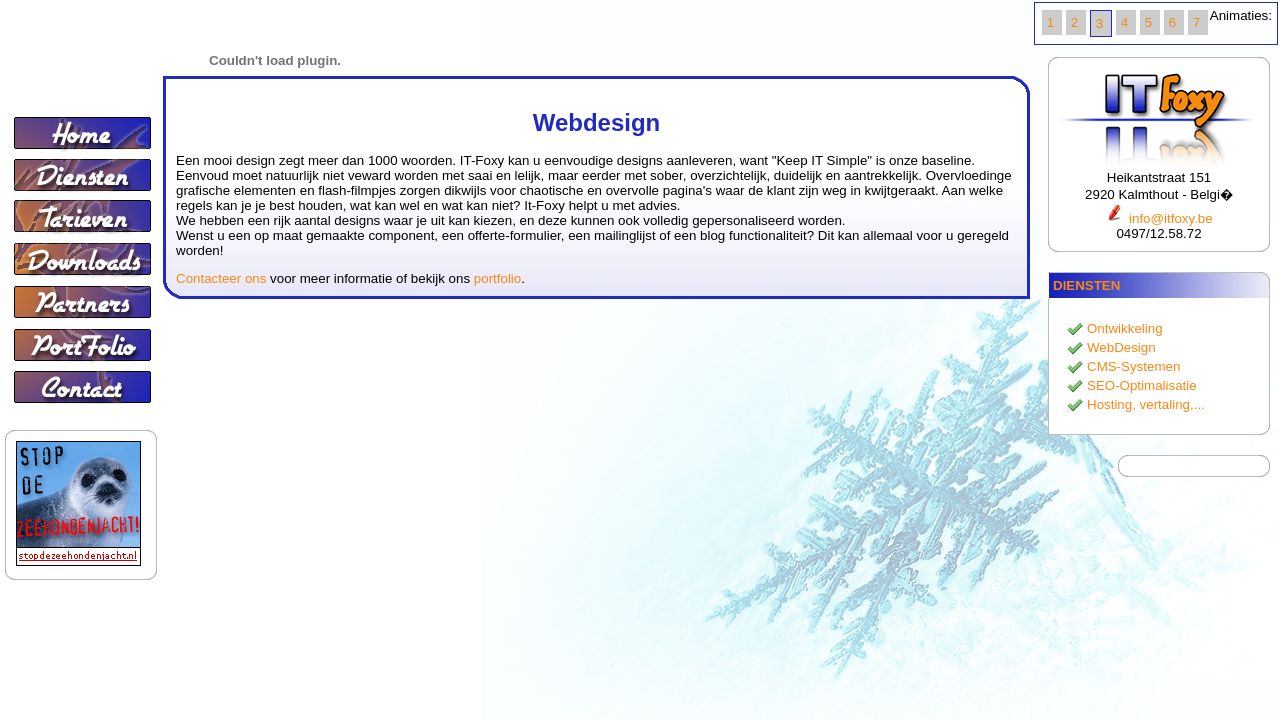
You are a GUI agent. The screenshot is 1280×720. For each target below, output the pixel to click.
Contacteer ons (221, 278)
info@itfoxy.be (1158, 218)
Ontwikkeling (1125, 328)
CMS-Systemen (1133, 366)
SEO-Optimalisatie (1142, 385)
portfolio (497, 278)
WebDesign (1121, 347)
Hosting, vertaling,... (1146, 404)
